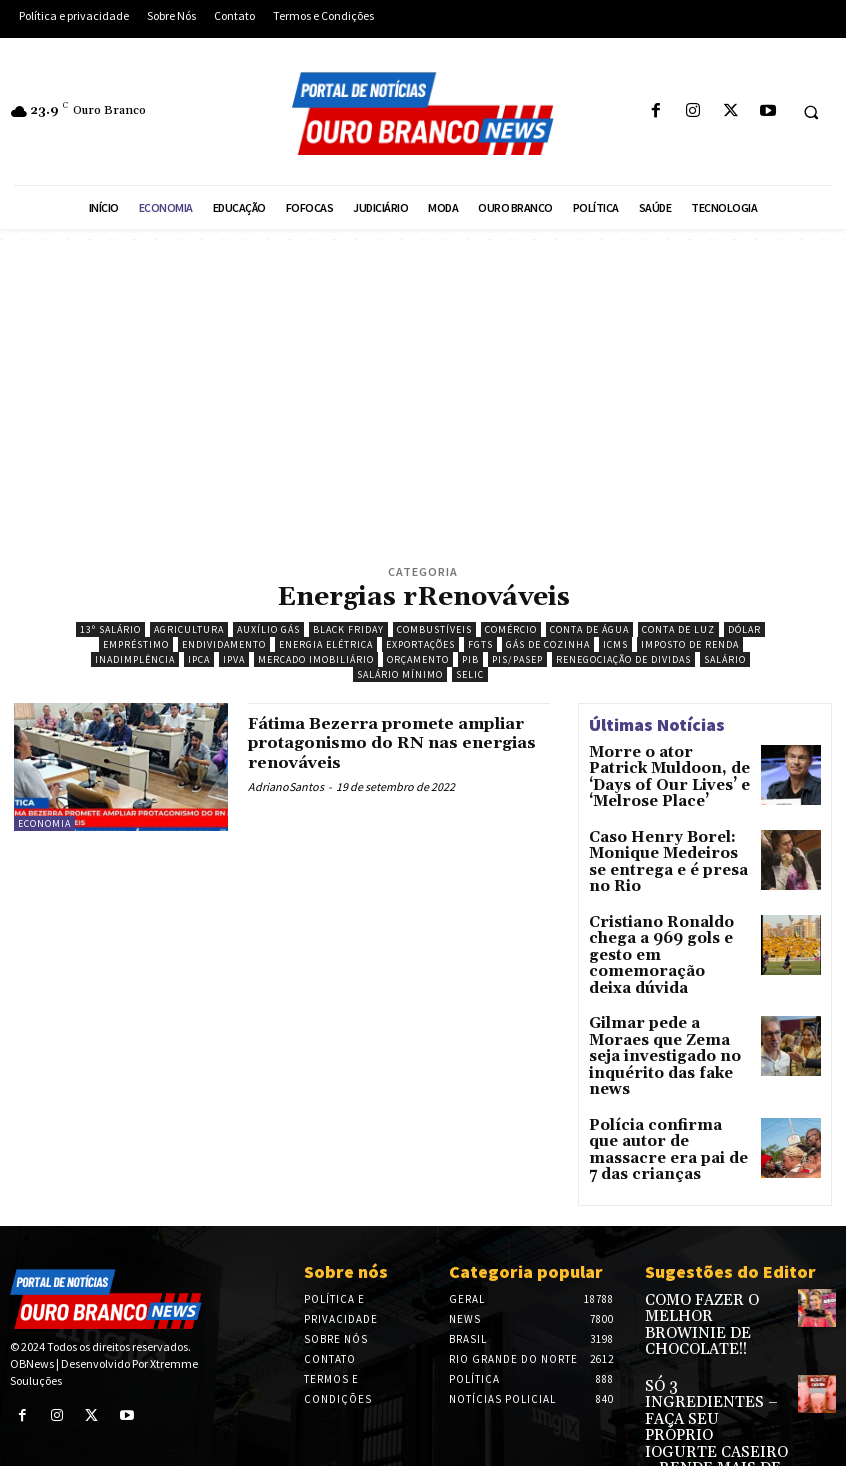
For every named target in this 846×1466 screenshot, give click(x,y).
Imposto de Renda (690, 644)
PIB (470, 659)
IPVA (234, 659)
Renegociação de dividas (623, 659)
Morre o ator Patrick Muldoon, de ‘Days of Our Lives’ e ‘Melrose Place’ (658, 773)
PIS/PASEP (517, 659)
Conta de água (589, 629)
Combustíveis (434, 629)
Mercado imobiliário (316, 659)
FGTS (480, 644)
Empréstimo (136, 644)
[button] (811, 112)
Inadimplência (135, 659)
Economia (44, 823)
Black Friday (348, 629)
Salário (725, 659)
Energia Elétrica (326, 644)
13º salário (110, 629)
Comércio (511, 629)
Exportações (420, 644)
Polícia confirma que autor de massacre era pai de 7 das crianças (660, 1067)
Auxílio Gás (268, 629)
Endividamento (224, 644)
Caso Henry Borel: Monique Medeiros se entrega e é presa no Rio (666, 841)
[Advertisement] (423, 410)
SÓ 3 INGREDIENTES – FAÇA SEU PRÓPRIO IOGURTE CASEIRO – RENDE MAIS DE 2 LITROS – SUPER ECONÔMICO (713, 1312)
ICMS (615, 644)
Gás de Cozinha (548, 644)
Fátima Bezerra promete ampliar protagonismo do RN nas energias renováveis (389, 743)
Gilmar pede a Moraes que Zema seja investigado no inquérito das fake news (667, 999)
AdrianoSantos (286, 786)
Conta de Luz (678, 629)
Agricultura (189, 629)
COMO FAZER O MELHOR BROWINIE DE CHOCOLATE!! (708, 1231)
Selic (470, 674)
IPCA (199, 659)
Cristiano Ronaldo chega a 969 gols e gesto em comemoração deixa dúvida (669, 923)
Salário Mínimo (400, 674)
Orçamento (418, 659)
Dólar (744, 629)
